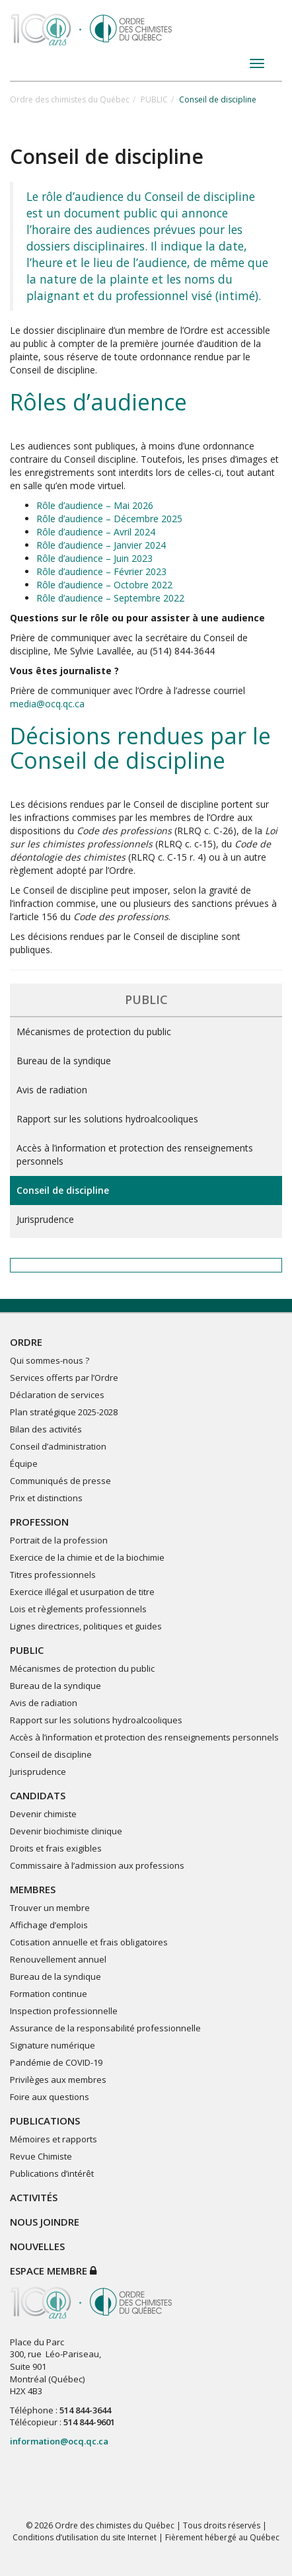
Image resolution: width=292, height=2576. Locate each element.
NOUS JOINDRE (44, 2221)
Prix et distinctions (46, 1498)
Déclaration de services (57, 1395)
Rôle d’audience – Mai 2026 (94, 505)
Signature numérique (52, 2045)
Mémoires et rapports (53, 2139)
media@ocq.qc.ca (47, 703)
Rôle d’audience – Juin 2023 (94, 558)
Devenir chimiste (43, 1814)
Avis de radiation (52, 1089)
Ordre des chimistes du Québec (69, 99)
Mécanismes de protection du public (94, 1031)
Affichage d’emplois (49, 1925)
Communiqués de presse (60, 1481)
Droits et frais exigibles (56, 1848)
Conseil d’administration (58, 1446)
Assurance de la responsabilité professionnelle (105, 2028)
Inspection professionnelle (64, 2011)
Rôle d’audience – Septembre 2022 (110, 598)
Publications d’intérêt (52, 2173)
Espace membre (53, 2270)
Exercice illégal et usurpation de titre (82, 1592)
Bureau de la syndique (64, 1060)
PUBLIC (154, 99)
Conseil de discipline (63, 1190)
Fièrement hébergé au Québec (222, 2537)
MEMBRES (32, 1889)
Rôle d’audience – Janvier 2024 (101, 545)
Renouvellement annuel (58, 1959)
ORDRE (26, 1341)
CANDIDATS (37, 1795)
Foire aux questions (49, 2097)
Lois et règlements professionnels (78, 1609)
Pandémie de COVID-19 (56, 2062)
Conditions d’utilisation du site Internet (85, 2537)
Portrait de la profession (59, 1540)
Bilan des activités (46, 1429)
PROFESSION (39, 1521)
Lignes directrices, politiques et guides (86, 1626)
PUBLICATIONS (45, 2120)
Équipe (24, 1463)
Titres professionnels (53, 1575)
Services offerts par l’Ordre (64, 1378)
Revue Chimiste (41, 2156)
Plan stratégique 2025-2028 (64, 1412)
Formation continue (48, 1994)
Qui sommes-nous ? (49, 1360)
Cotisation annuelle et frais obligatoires (89, 1942)
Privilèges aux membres (58, 2080)
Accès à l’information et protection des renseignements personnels (135, 1154)
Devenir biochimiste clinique (66, 1831)
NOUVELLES (37, 2246)
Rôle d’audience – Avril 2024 (95, 532)
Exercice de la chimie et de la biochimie (87, 1557)
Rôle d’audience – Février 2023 (101, 571)
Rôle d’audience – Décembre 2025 (109, 518)
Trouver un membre (50, 1908)
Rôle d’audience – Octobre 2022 (104, 584)
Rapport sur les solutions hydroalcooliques (107, 1118)
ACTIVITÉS (33, 2197)
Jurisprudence (45, 1219)
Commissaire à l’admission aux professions (97, 1865)
